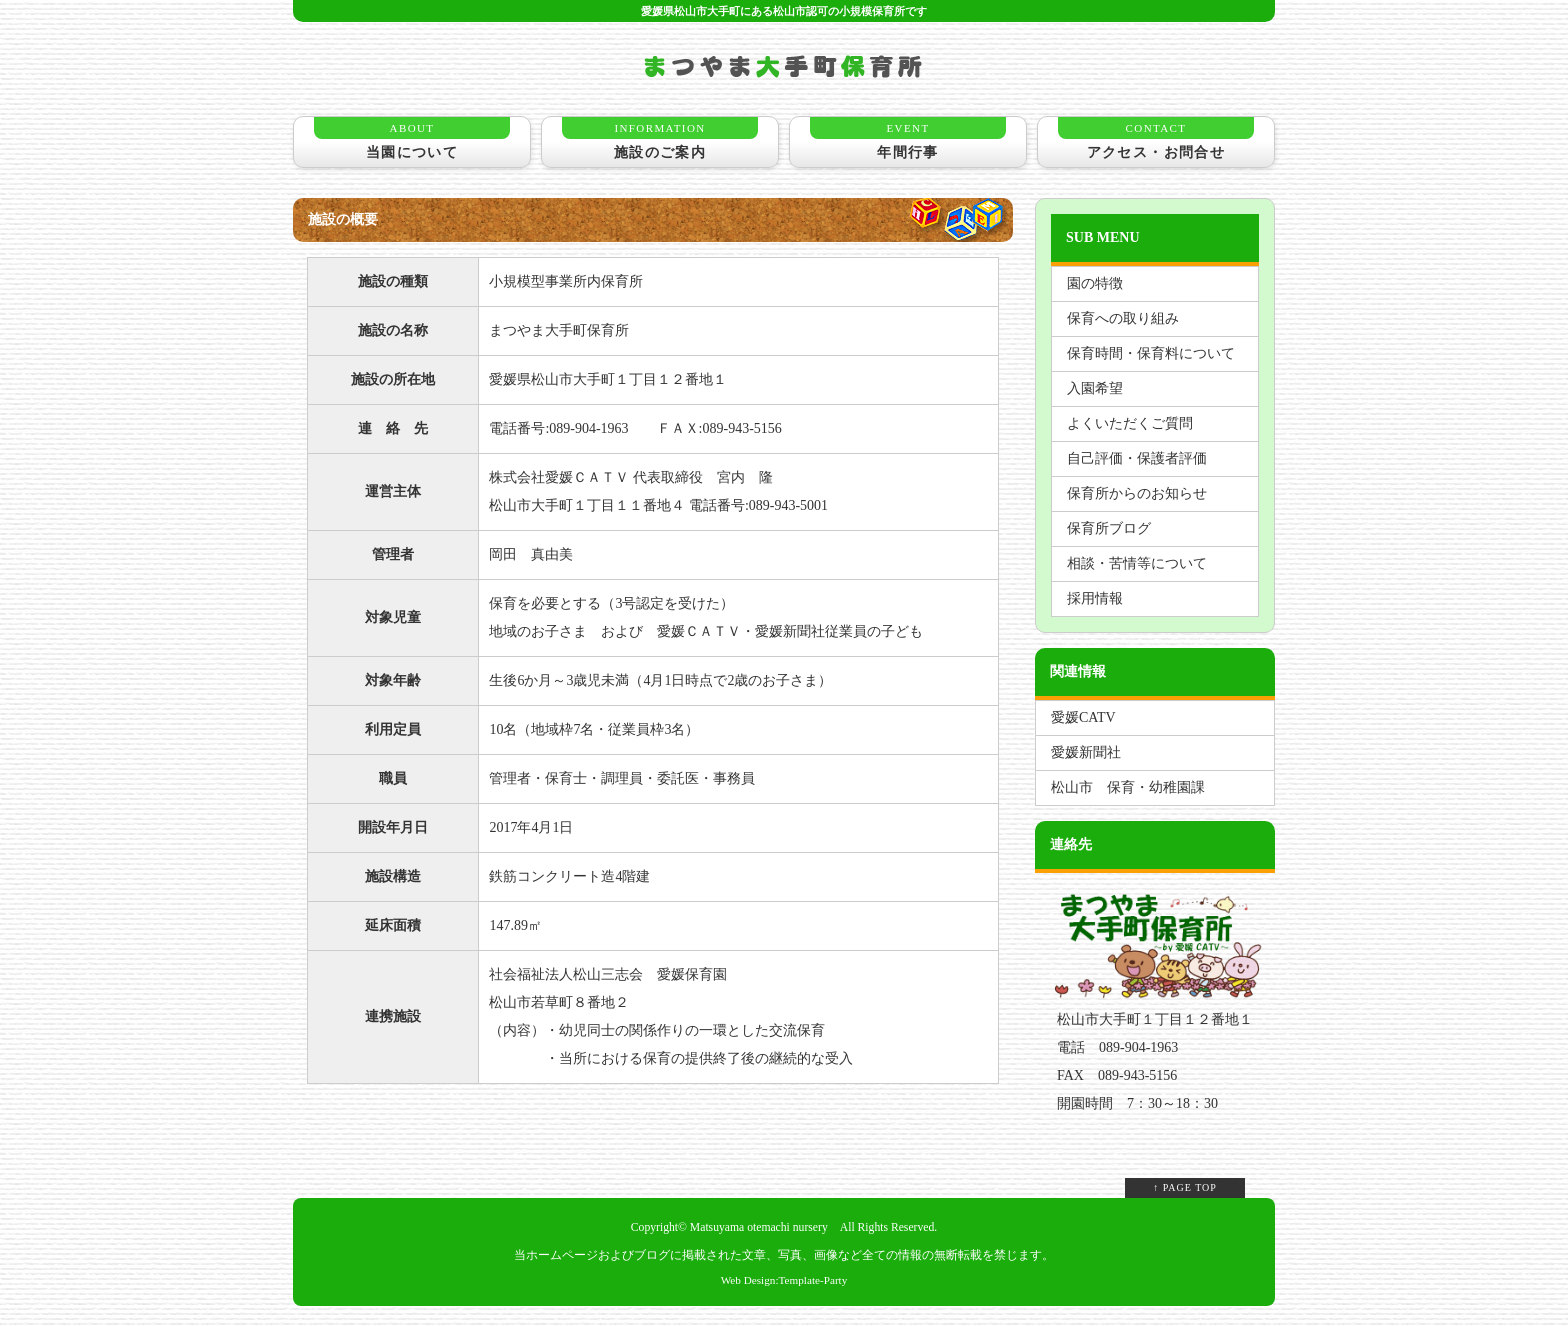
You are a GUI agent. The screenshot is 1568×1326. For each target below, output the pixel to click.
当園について (412, 138)
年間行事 (908, 138)
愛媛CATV (1083, 717)
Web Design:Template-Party (784, 1280)
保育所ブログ (1109, 528)
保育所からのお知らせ (1137, 493)
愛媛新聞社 (1086, 752)
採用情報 (1095, 598)
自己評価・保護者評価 (1137, 458)
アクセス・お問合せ (1156, 138)
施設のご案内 (660, 138)
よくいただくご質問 (1130, 423)
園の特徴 (1095, 283)
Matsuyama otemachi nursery (759, 1227)
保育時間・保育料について (1151, 353)
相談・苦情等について (1137, 563)
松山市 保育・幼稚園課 (1128, 787)
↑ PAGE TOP (1185, 1187)
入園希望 (1095, 388)
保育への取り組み (1123, 318)
